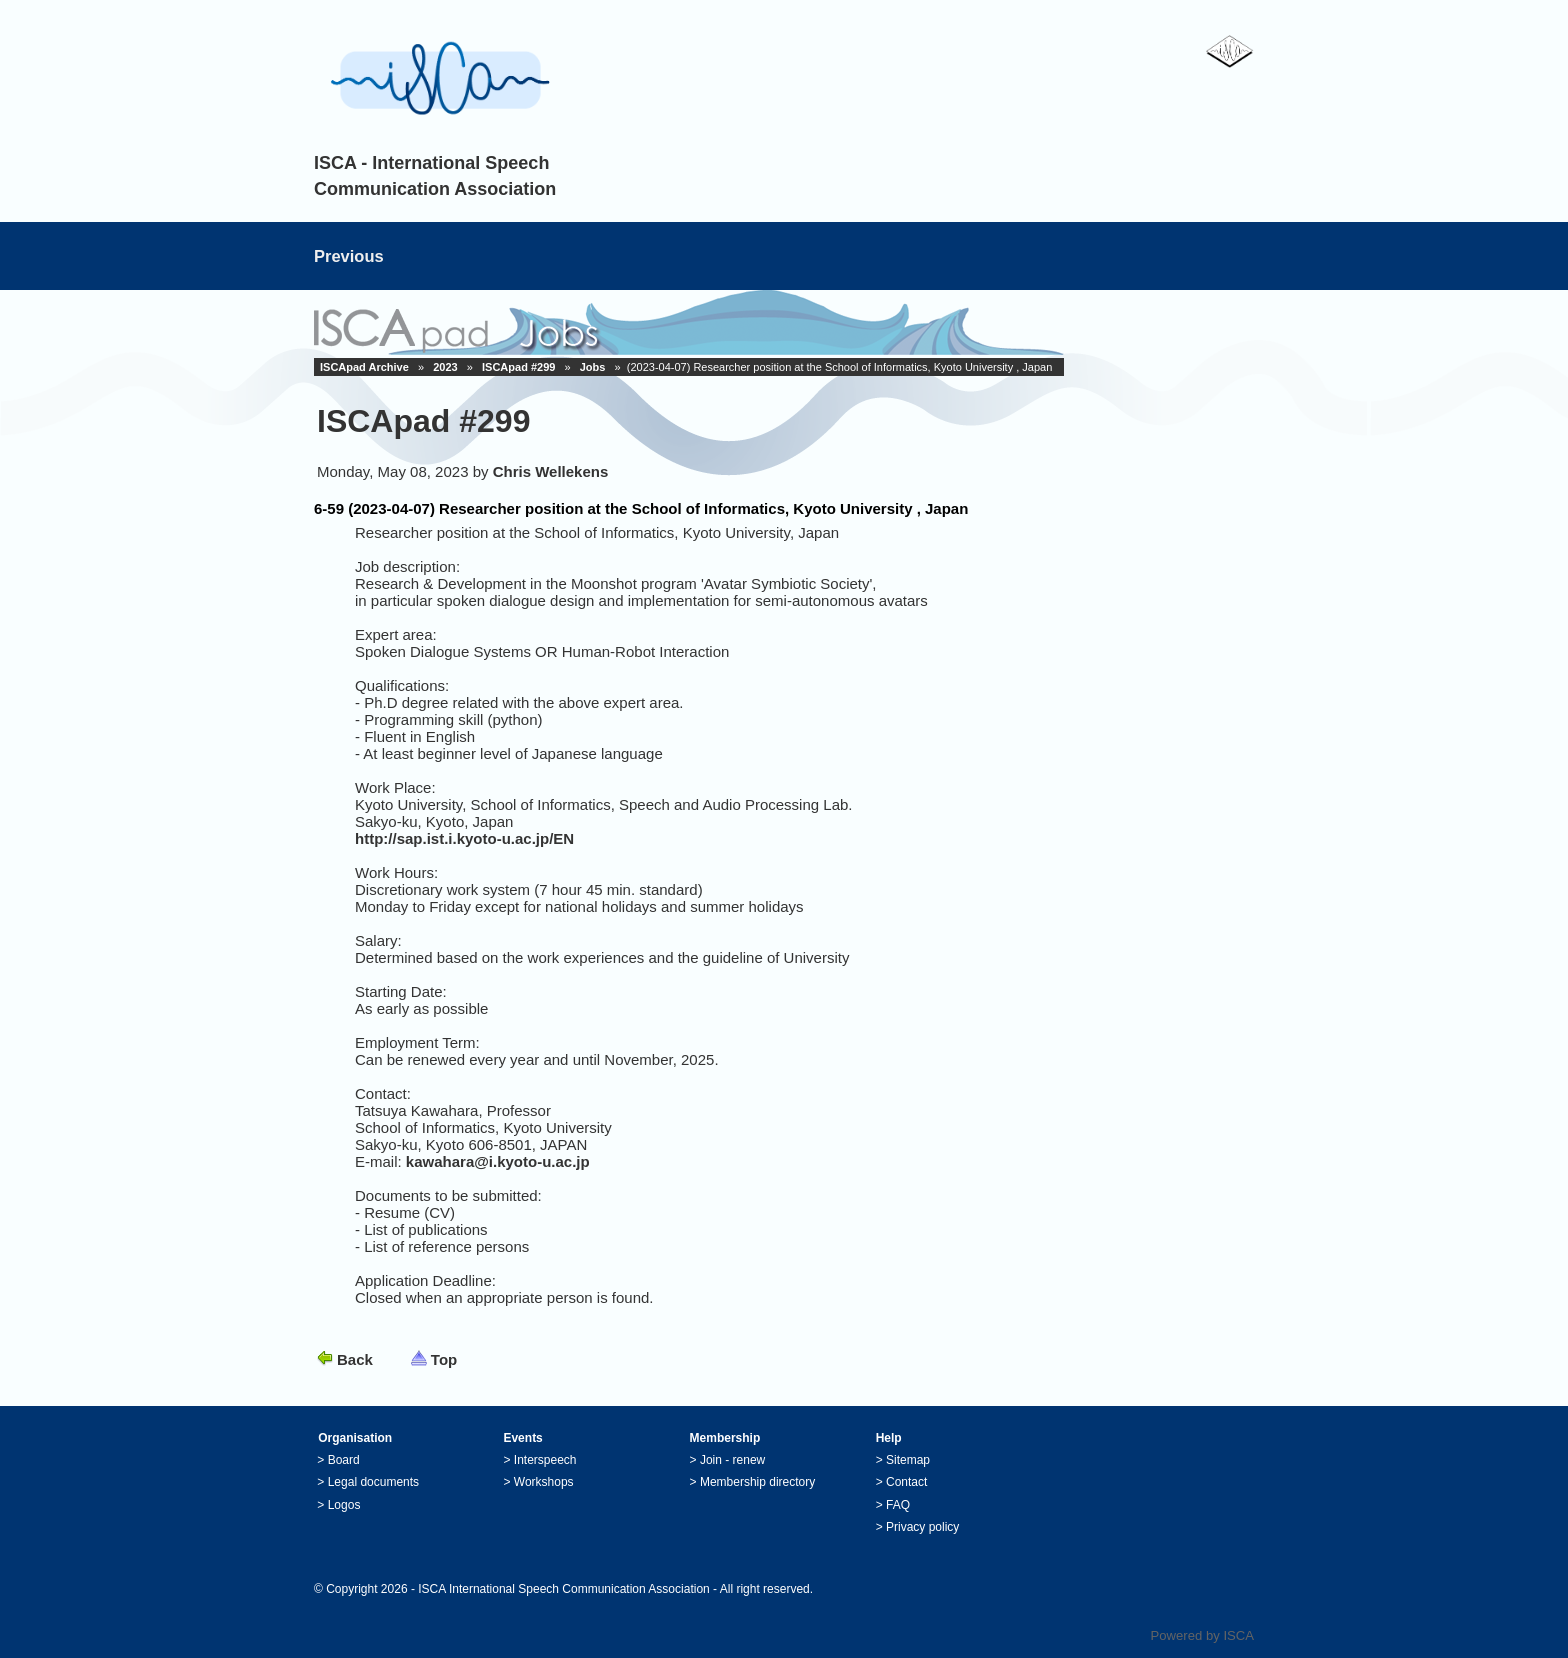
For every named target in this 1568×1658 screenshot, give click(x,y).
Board (344, 1460)
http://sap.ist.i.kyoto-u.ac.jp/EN (464, 838)
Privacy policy (922, 1527)
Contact (906, 1482)
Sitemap (908, 1460)
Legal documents (373, 1482)
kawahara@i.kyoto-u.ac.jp (498, 1161)
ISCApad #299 (518, 367)
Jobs (593, 367)
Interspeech (545, 1460)
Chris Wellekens (551, 471)
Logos (344, 1505)
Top (444, 1359)
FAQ (898, 1505)
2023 (445, 367)
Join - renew (732, 1460)
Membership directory (757, 1482)
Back (355, 1359)
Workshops (544, 1482)
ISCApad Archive (364, 367)
